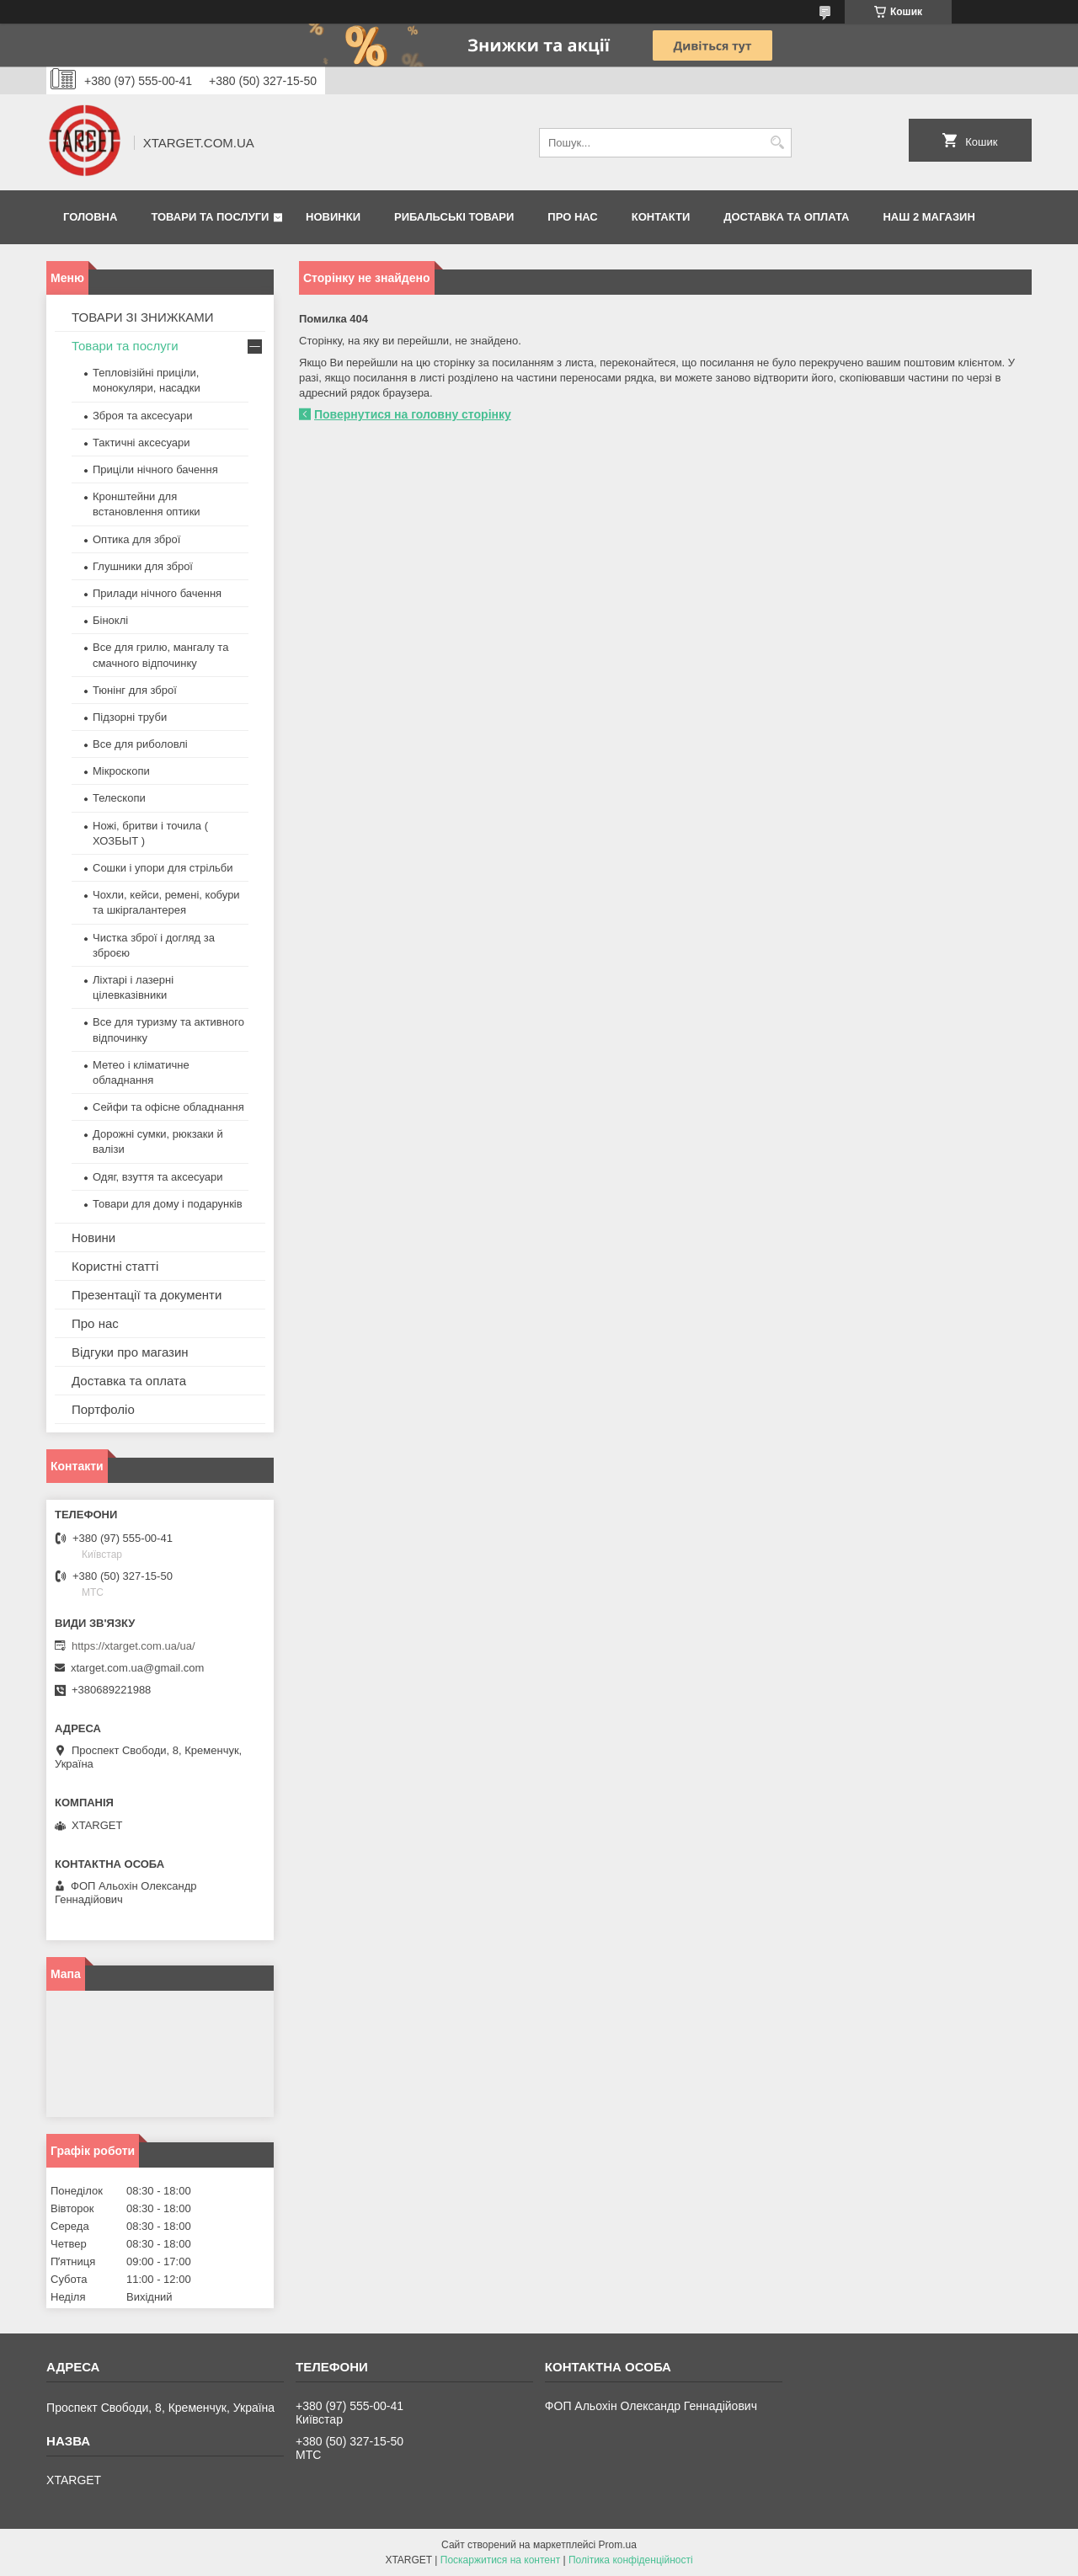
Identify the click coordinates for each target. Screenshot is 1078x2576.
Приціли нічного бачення (155, 469)
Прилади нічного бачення (157, 593)
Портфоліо (103, 1409)
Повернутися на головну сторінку (412, 414)
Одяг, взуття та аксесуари (157, 1177)
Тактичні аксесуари (141, 442)
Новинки (333, 217)
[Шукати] (777, 142)
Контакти (661, 217)
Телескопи (119, 798)
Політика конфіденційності (630, 2560)
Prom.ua (618, 2545)
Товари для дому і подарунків (168, 1203)
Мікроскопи (121, 771)
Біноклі (110, 620)
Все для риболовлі (140, 744)
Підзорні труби (130, 717)
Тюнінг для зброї (135, 690)
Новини (93, 1237)
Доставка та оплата (786, 217)
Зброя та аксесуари (142, 415)
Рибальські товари (454, 217)
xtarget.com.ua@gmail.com (137, 1667)
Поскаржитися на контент (500, 2560)
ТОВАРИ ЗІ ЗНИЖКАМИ (143, 317)
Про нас (572, 217)
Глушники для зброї (143, 566)
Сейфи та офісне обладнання (168, 1107)
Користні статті (115, 1266)
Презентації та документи (146, 1295)
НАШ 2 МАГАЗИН (928, 217)
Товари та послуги (210, 217)
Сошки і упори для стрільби (162, 867)
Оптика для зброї (136, 539)
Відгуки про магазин (130, 1352)
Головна (90, 217)
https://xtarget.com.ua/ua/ (133, 1646)
